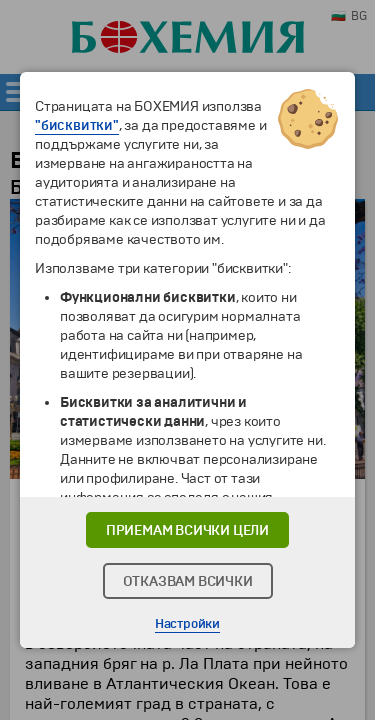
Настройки (187, 624)
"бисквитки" (77, 125)
